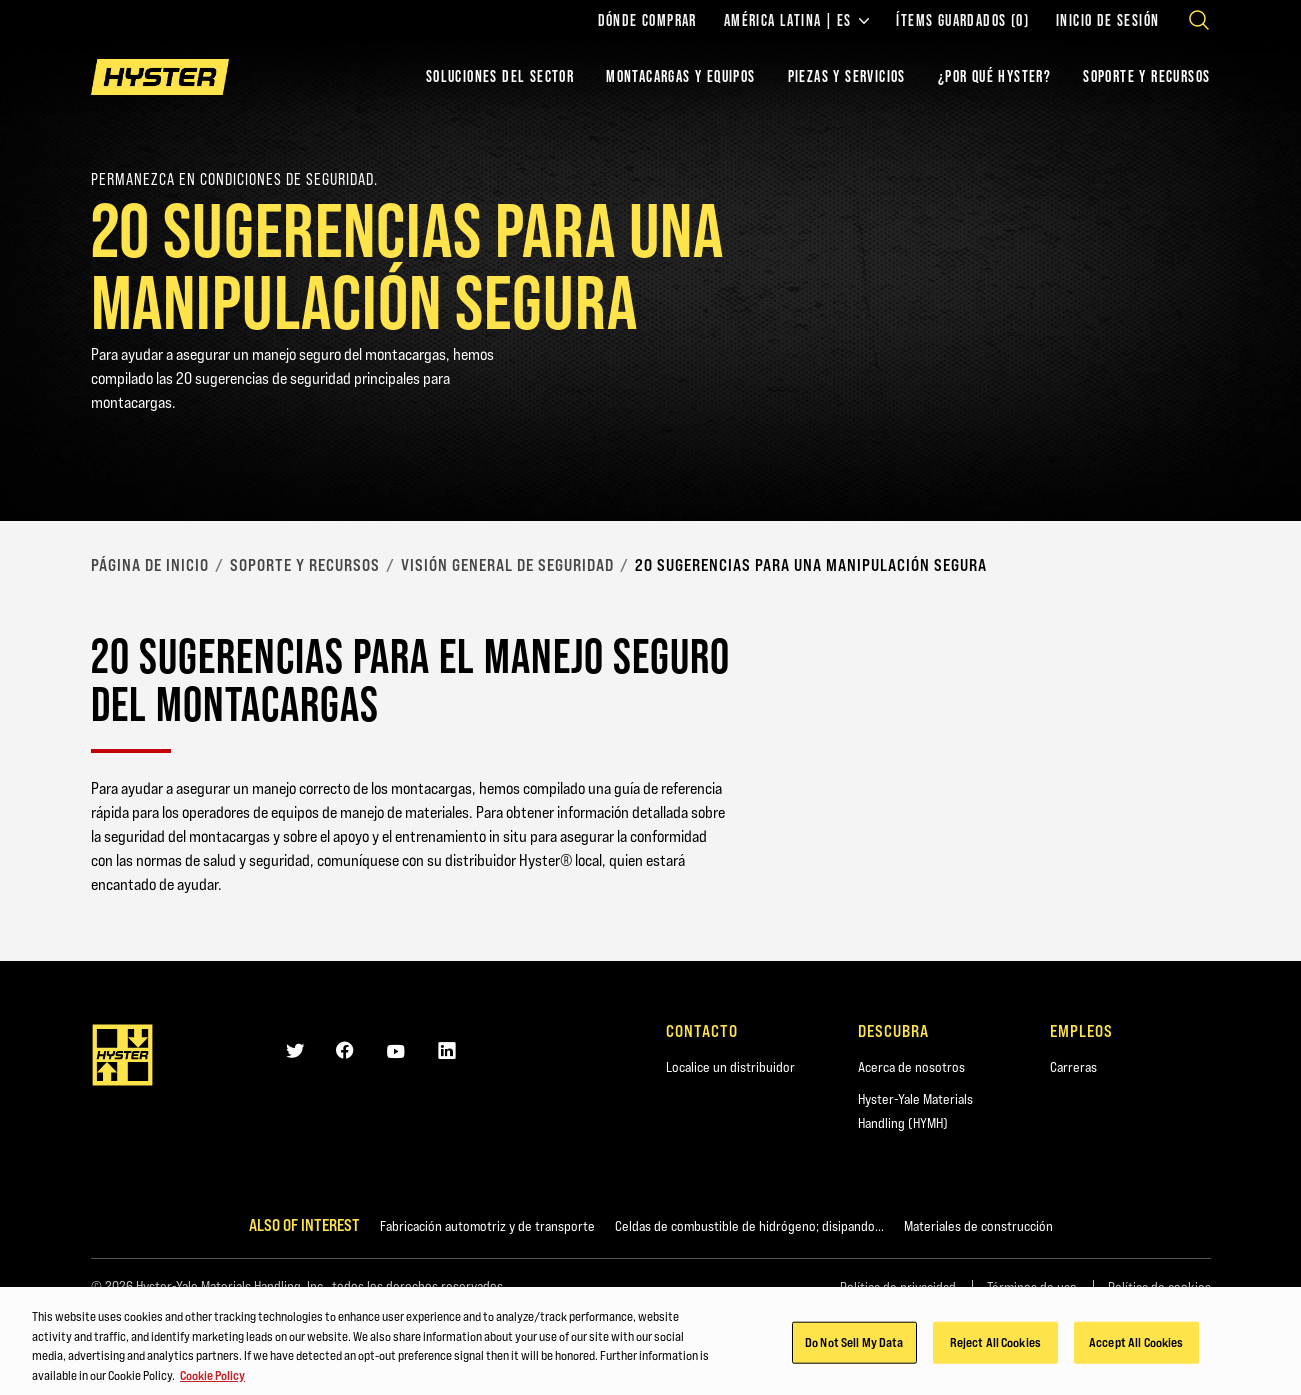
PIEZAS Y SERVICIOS (847, 76)
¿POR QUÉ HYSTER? (994, 76)
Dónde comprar (647, 21)
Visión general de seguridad (507, 565)
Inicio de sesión (1107, 21)
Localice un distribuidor (730, 1067)
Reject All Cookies (995, 1350)
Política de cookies (1159, 1287)
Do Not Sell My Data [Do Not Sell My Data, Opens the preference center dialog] (854, 1350)
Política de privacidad (898, 1287)
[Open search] (1199, 20)
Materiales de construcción (978, 1226)
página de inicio (150, 565)
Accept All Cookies (1136, 1350)
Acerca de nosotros (911, 1067)
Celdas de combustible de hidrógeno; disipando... (749, 1226)
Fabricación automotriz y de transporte (487, 1226)
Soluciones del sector (500, 76)
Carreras (1073, 1067)
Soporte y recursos (305, 565)
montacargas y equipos (680, 76)
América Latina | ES (797, 21)
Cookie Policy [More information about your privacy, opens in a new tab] (212, 1383)
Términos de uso (1032, 1287)
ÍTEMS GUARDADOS (962, 21)
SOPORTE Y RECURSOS (1146, 76)
